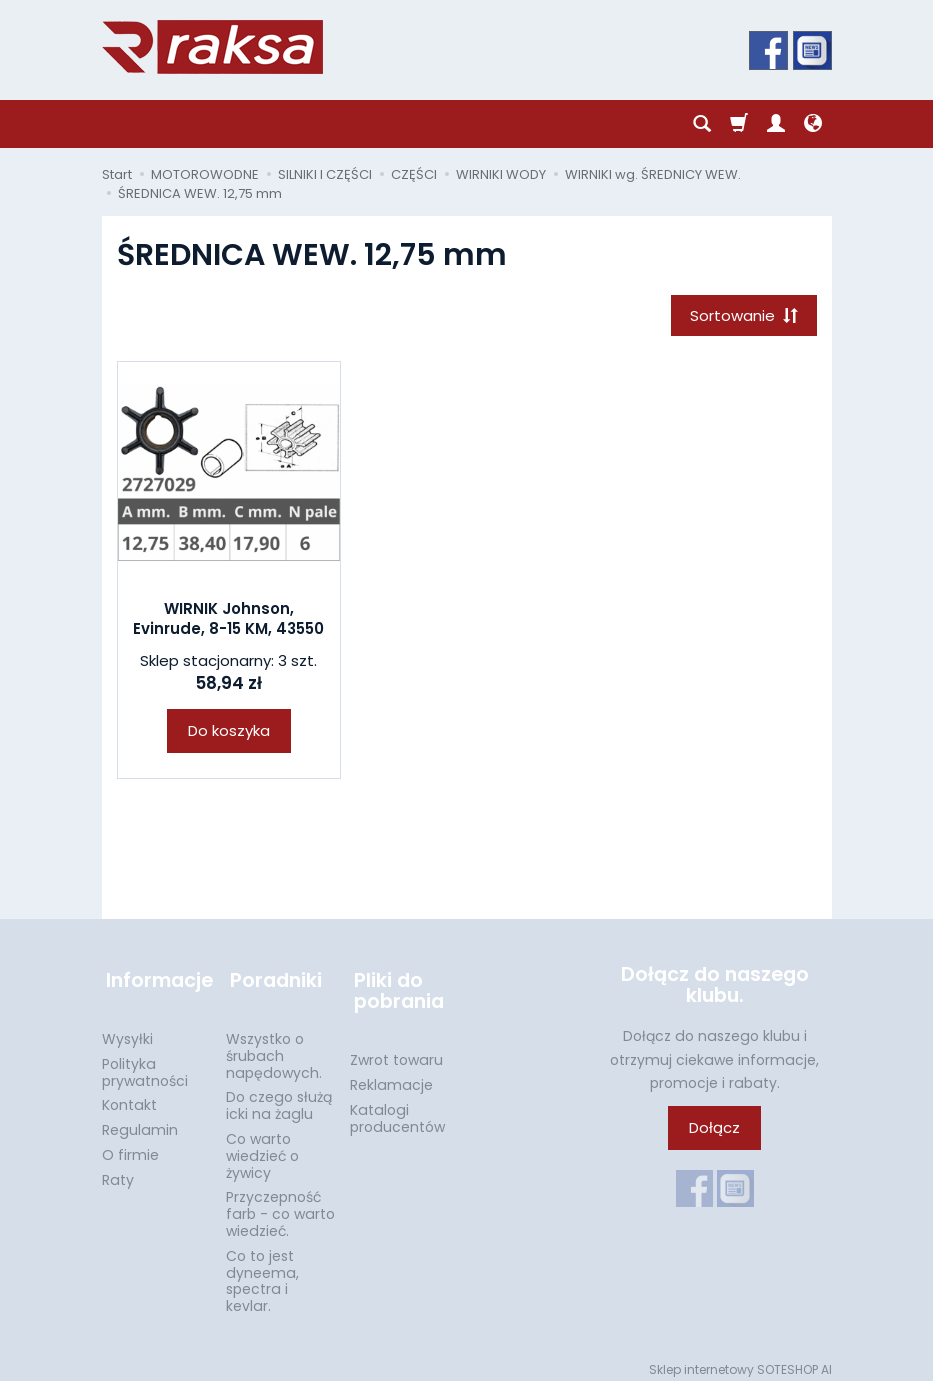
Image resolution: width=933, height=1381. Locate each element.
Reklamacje (391, 1076)
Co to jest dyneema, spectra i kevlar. (262, 1271)
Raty (118, 1170)
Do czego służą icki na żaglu (279, 1096)
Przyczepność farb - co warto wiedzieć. (280, 1205)
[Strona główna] (212, 47)
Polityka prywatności (145, 1062)
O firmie (130, 1146)
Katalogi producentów (397, 1109)
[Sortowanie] (742, 316)
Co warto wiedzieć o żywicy (262, 1147)
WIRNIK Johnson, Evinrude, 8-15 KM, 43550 (228, 621)
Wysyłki (127, 1030)
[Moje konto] (776, 124)
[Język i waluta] (813, 124)
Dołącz (714, 1129)
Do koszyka (229, 733)
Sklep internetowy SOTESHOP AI (740, 1360)
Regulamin (140, 1121)
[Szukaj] (702, 124)
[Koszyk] (739, 124)
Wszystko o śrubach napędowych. (274, 1047)
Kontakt (129, 1096)
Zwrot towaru (396, 1051)
